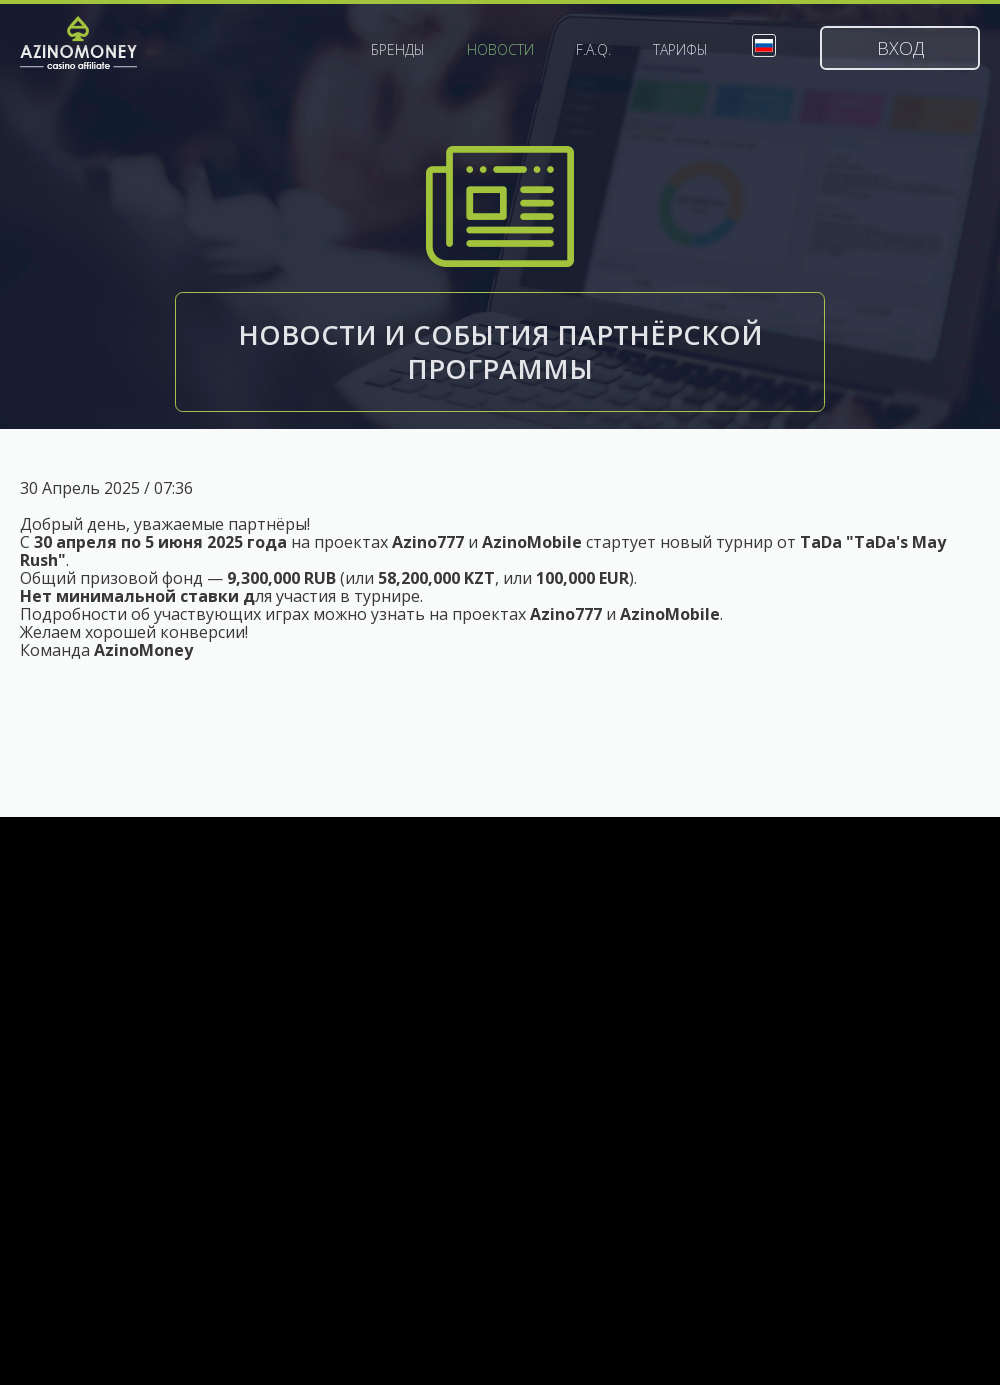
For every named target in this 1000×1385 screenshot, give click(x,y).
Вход (900, 48)
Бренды (398, 50)
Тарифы (680, 50)
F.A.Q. (593, 50)
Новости (500, 50)
